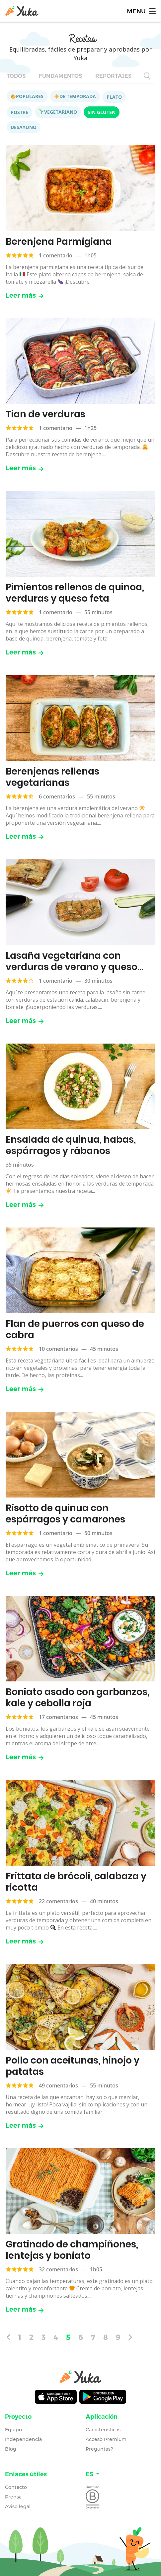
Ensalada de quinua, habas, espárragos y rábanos (71, 1145)
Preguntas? (99, 2449)
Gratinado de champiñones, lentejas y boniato (72, 2250)
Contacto (16, 2487)
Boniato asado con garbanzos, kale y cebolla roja (77, 1697)
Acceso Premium (106, 2439)
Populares (27, 96)
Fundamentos (60, 76)
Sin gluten (102, 112)
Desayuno (24, 127)
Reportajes (113, 76)
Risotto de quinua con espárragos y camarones (65, 1514)
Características (103, 2430)
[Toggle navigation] (141, 10)
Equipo (13, 2430)
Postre (19, 112)
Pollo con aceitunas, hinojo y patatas (72, 2066)
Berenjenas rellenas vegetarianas (52, 777)
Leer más (25, 295)
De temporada (75, 96)
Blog (10, 2449)
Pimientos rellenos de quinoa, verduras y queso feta (75, 593)
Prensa (13, 2497)
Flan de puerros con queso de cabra (75, 1329)
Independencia (23, 2439)
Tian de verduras (45, 414)
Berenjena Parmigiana (59, 241)
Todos (16, 76)
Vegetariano (58, 112)
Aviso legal (18, 2506)
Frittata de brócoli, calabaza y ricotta (76, 1882)
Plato (114, 97)
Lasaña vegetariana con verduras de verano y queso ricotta (71, 967)
